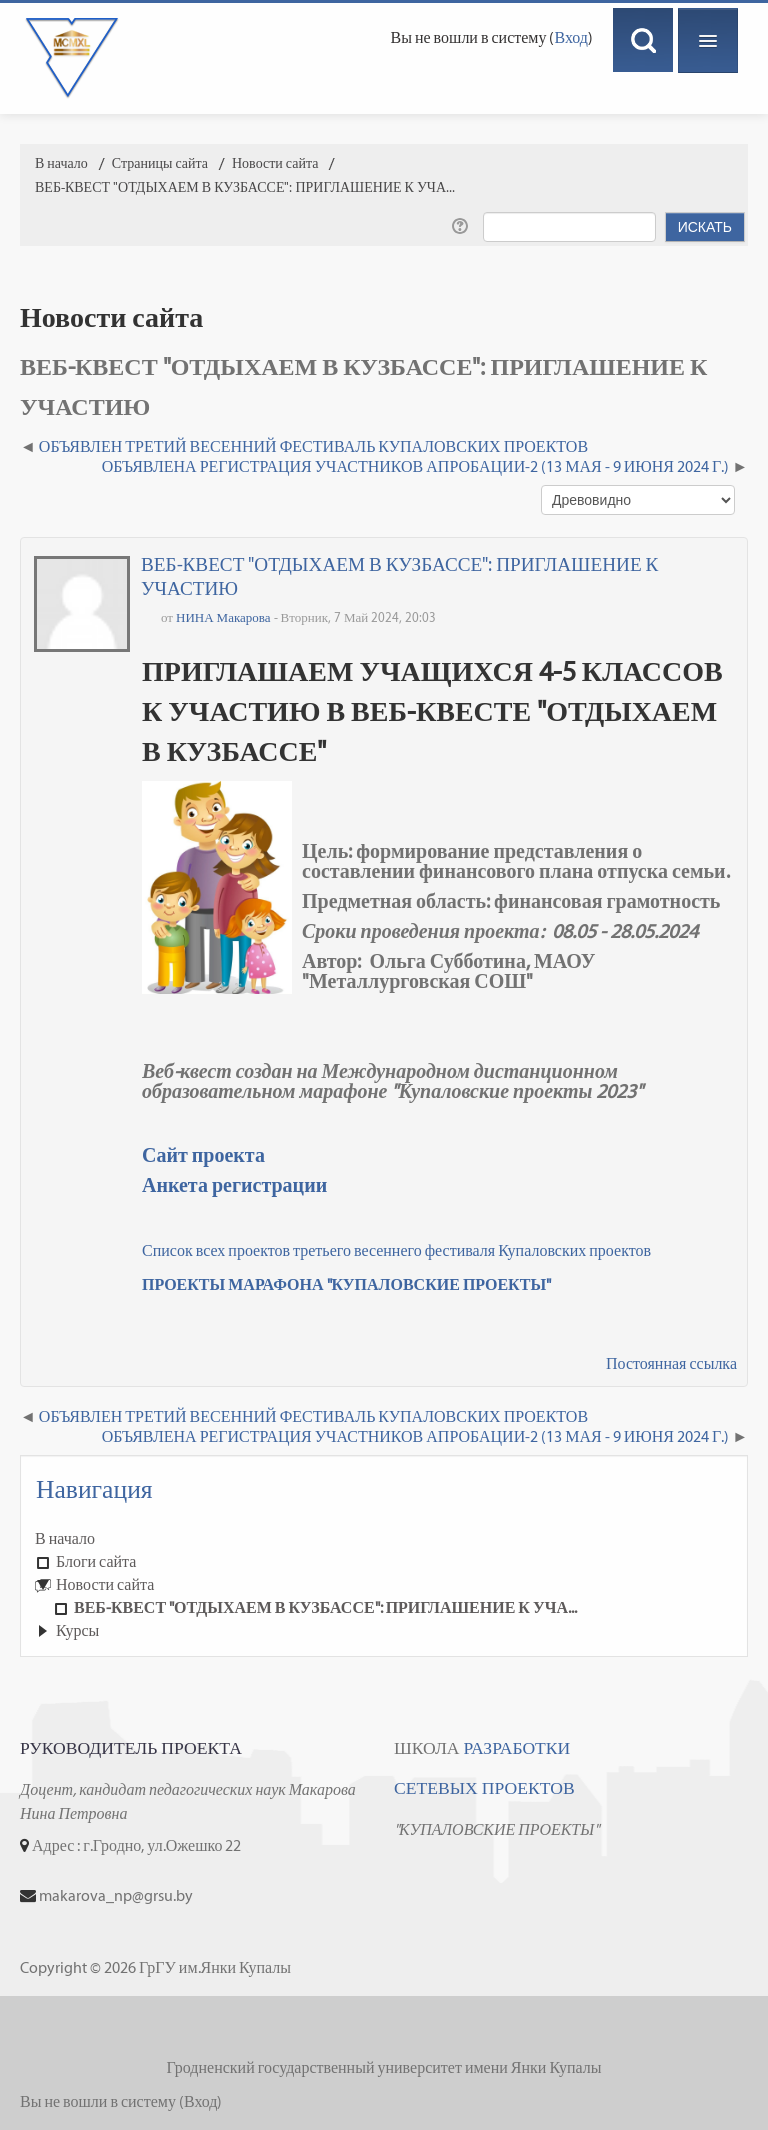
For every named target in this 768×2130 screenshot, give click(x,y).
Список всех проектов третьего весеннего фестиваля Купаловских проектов (396, 1250)
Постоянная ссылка (671, 1363)
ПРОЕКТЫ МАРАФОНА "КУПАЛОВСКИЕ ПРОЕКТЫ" (346, 1284)
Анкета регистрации (234, 1185)
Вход (571, 37)
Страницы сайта (160, 163)
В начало (65, 1538)
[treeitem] (384, 1539)
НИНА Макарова (223, 617)
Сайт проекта (203, 1155)
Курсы (77, 1630)
